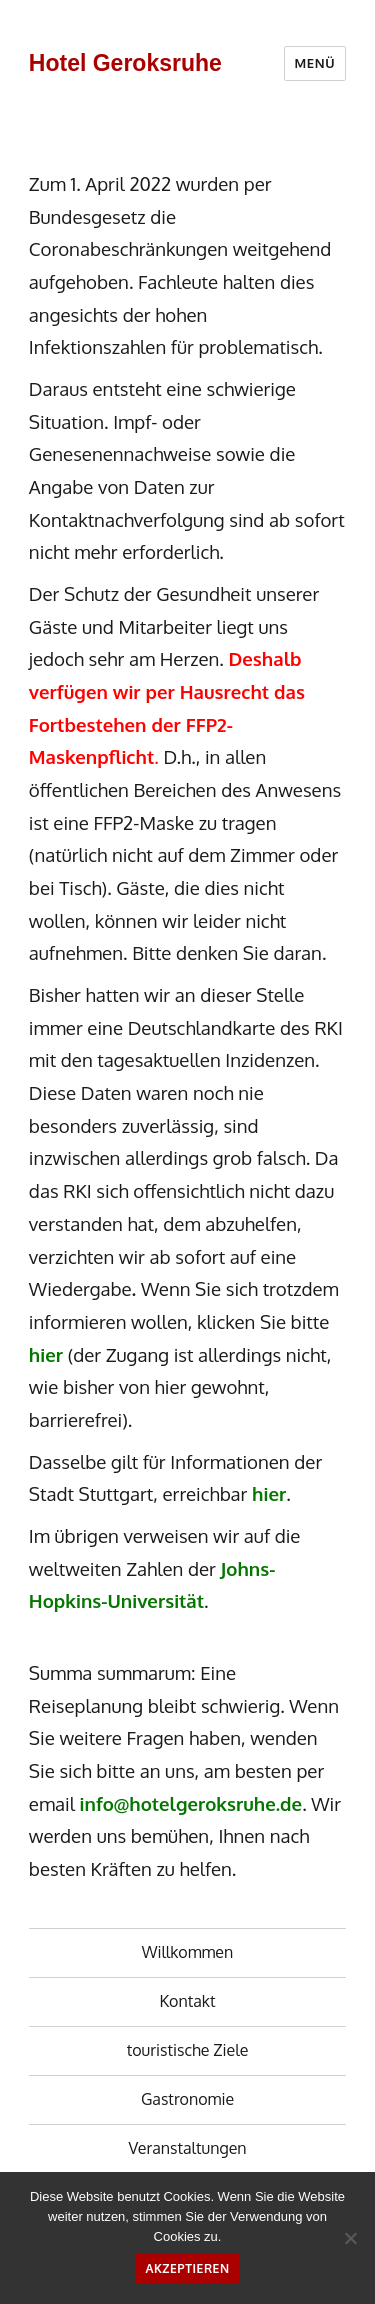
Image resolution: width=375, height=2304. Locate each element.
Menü (315, 63)
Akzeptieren (187, 2268)
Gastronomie (187, 2099)
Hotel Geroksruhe (125, 63)
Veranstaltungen (187, 2148)
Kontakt (188, 2001)
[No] (350, 2238)
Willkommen (188, 1952)
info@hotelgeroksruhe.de (191, 1803)
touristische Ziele (188, 2050)
